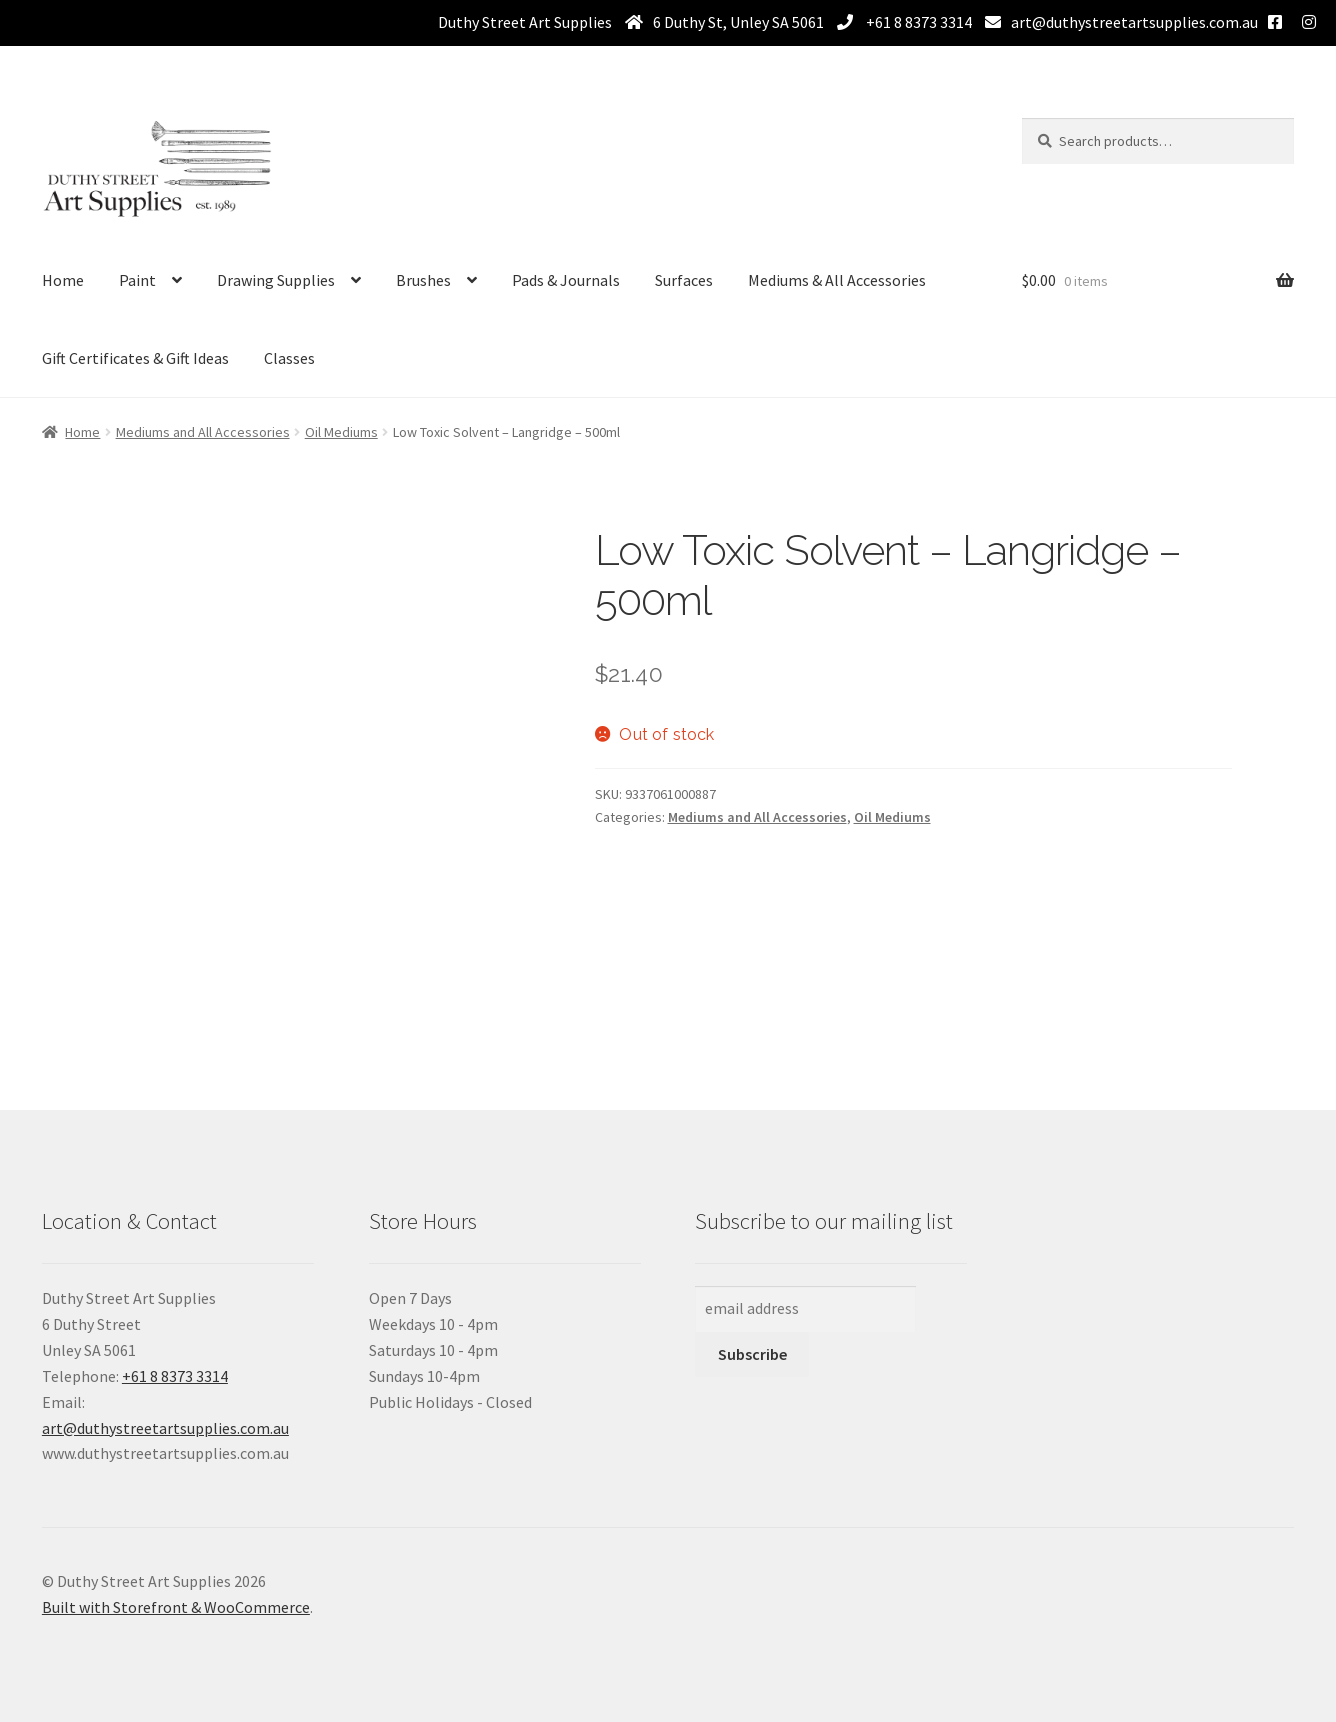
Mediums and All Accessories (203, 432)
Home (63, 280)
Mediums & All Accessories (837, 280)
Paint (137, 280)
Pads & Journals (566, 280)
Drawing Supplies (276, 280)
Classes (289, 358)
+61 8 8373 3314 (917, 22)
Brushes (423, 280)
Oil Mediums (341, 432)
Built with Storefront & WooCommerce (176, 1607)
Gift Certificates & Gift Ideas (135, 358)
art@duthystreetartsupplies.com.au (1134, 22)
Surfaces (684, 280)
